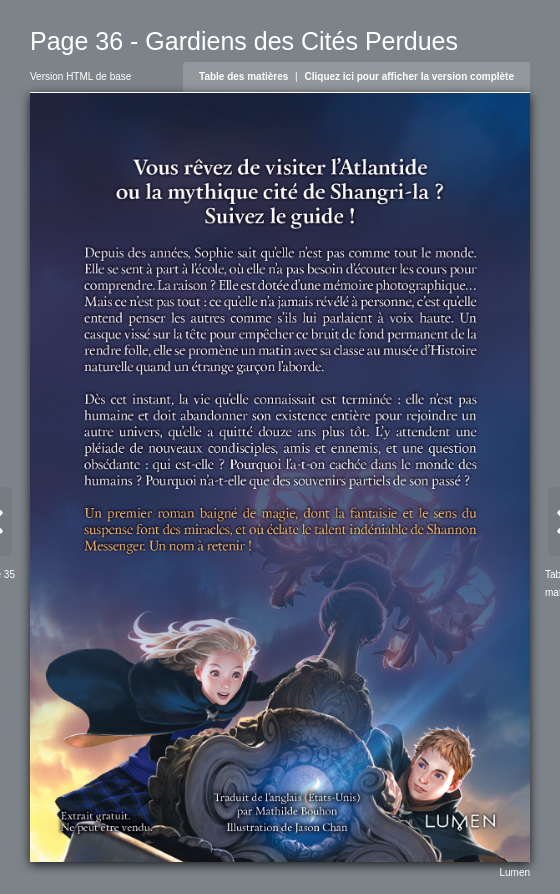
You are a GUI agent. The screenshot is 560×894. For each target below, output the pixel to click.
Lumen (514, 872)
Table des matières (243, 76)
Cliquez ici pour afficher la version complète (410, 76)
